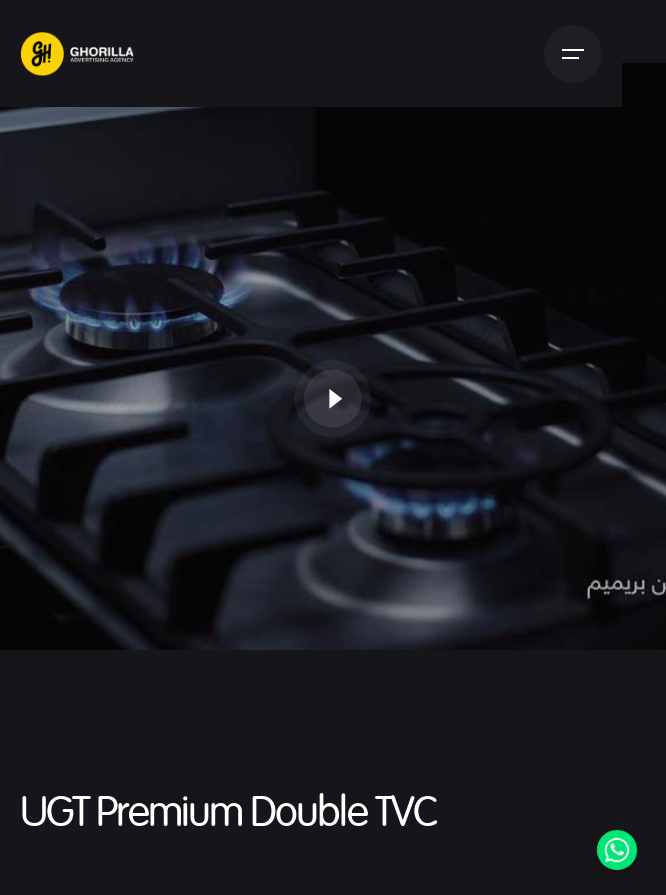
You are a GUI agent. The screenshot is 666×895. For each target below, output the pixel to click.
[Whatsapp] (617, 850)
